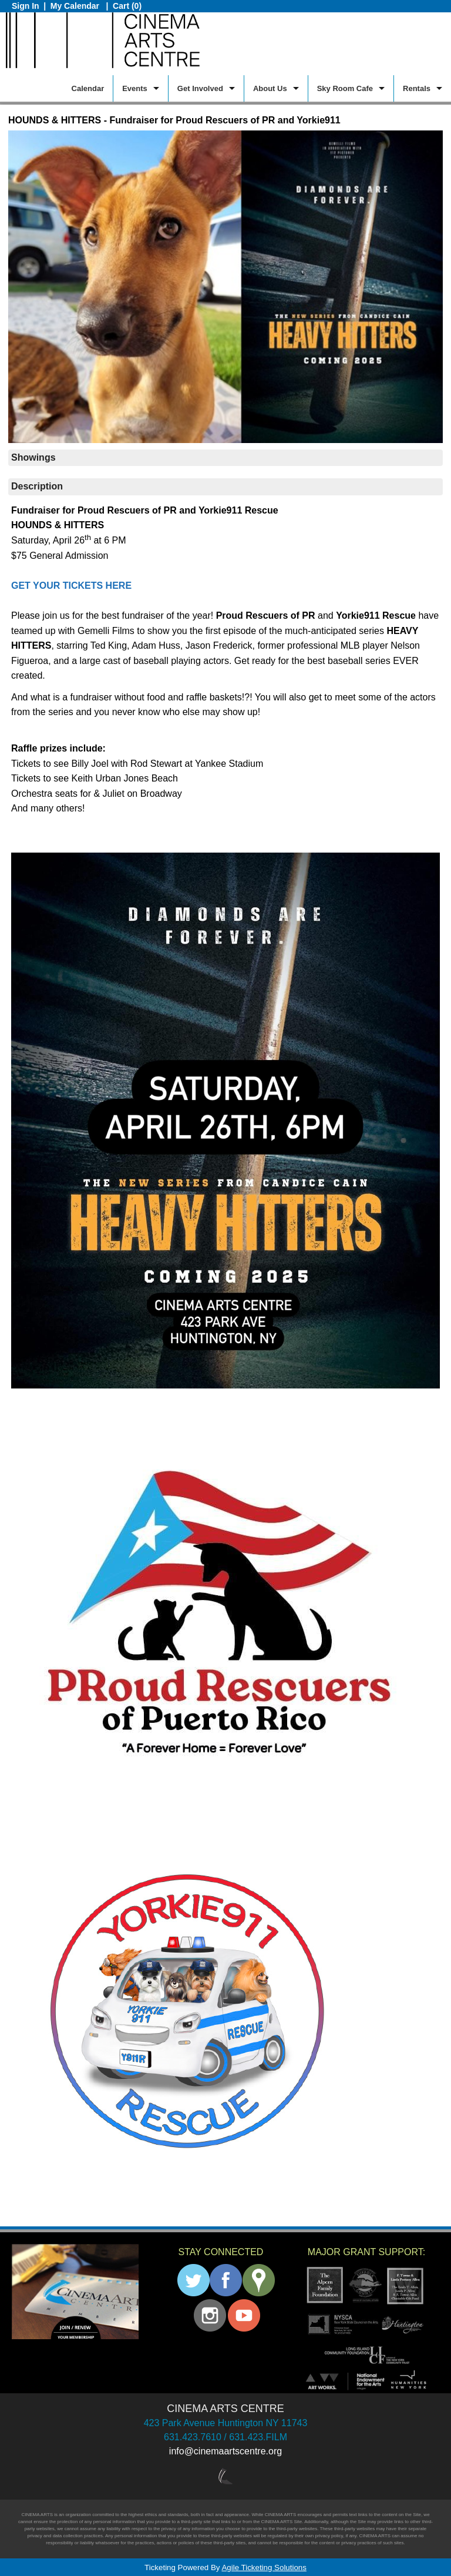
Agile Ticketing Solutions (263, 2567)
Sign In (25, 6)
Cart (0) (127, 6)
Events (134, 88)
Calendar (88, 88)
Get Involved (200, 88)
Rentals (416, 88)
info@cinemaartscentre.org (225, 2451)
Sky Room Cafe (345, 88)
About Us (270, 88)
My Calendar (76, 6)
